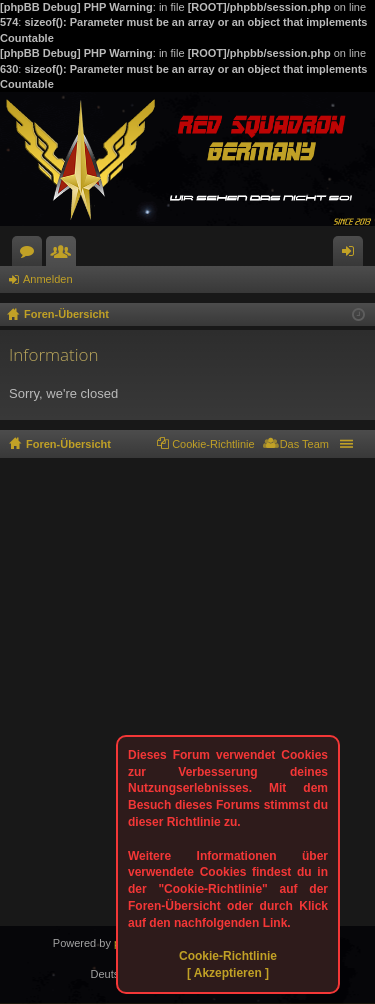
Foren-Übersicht (68, 444)
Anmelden (48, 279)
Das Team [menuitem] (304, 444)
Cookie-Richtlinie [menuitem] (213, 444)
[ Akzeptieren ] (228, 973)
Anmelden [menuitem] (352, 255)
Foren (31, 255)
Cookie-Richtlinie (228, 956)
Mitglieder (65, 255)
